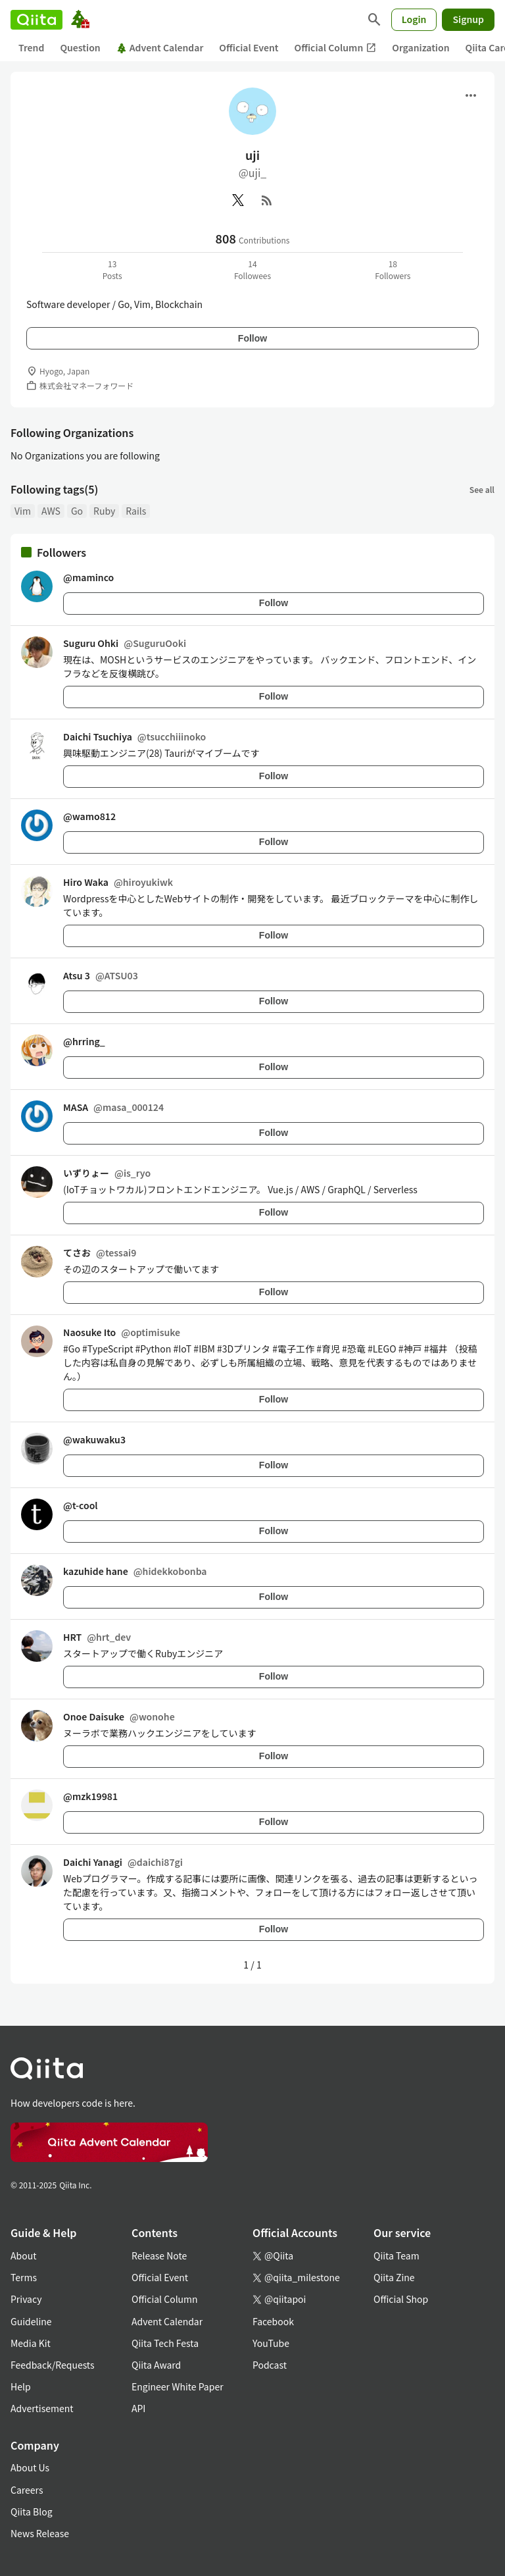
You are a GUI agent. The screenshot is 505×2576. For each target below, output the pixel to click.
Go (77, 510)
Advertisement (42, 2408)
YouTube (270, 2343)
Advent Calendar (160, 47)
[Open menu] (471, 95)
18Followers (392, 269)
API (138, 2408)
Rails (136, 510)
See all (481, 489)
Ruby (104, 510)
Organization (420, 47)
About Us (30, 2467)
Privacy (26, 2299)
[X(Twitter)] (238, 200)
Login (414, 19)
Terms (24, 2277)
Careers (27, 2489)
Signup (468, 19)
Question (80, 47)
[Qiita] (36, 20)
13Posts (112, 269)
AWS (50, 510)
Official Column (336, 48)
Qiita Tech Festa (165, 2343)
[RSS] (266, 200)
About (23, 2255)
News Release (40, 2533)
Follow (252, 338)
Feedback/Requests (53, 2364)
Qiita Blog (32, 2511)
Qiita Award (156, 2364)
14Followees (252, 269)
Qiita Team (396, 2255)
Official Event (248, 47)
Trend (31, 47)
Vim (22, 510)
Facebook (273, 2321)
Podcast (269, 2364)
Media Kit (31, 2343)
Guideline (31, 2321)
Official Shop (400, 2299)
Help (21, 2386)
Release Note (159, 2255)
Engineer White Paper (178, 2386)
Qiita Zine (394, 2277)
